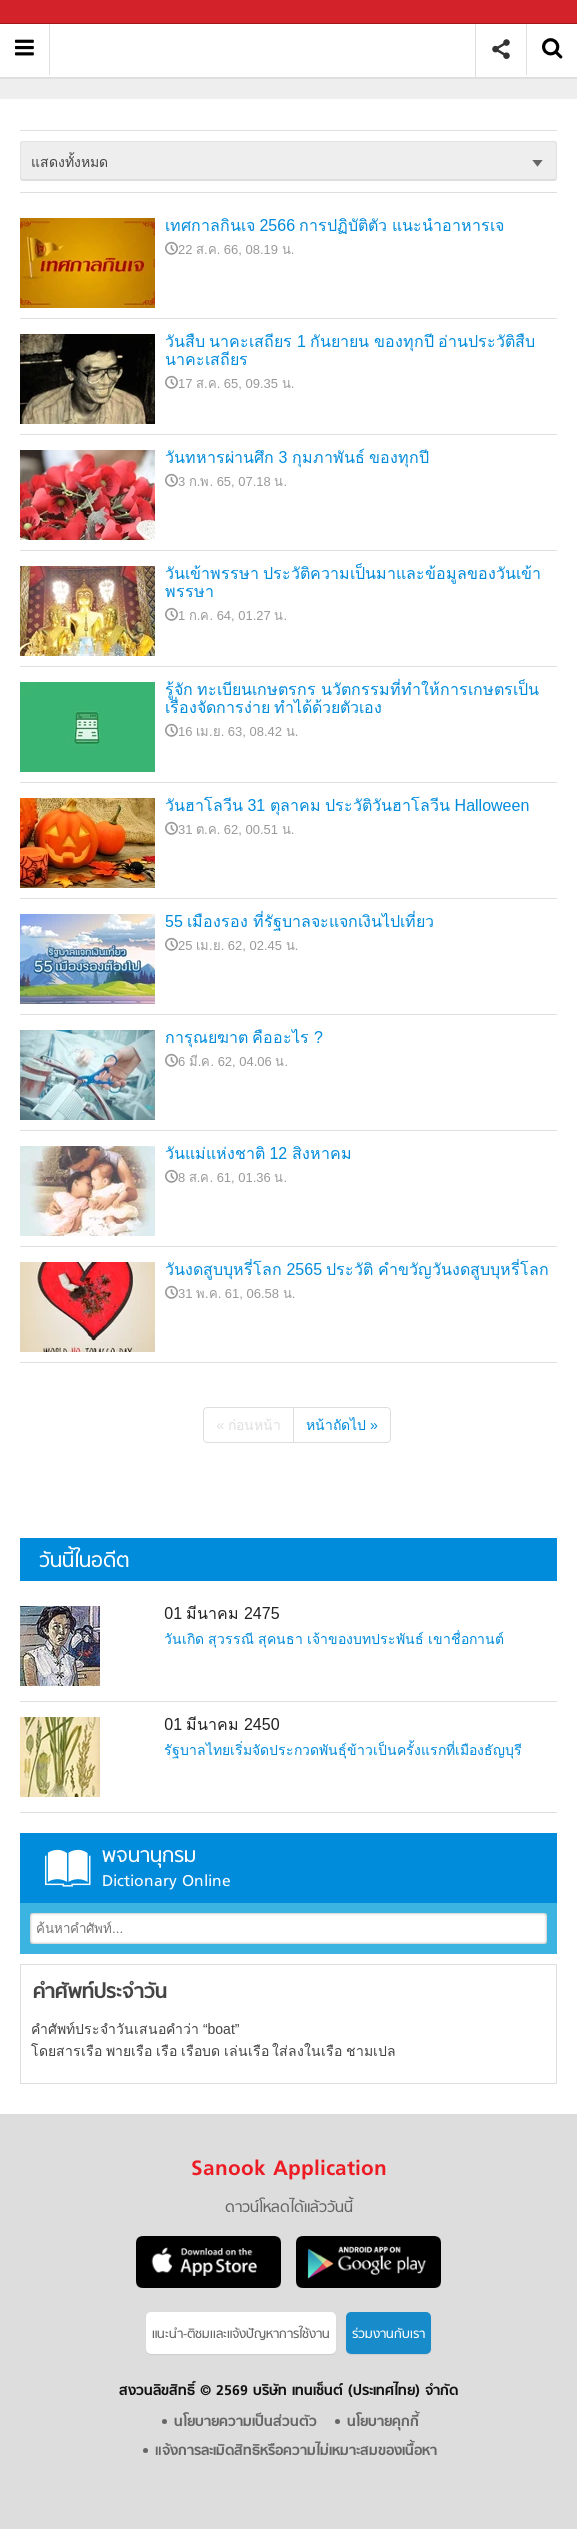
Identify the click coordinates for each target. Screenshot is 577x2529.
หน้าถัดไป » (342, 1425)
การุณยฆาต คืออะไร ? (244, 1037)
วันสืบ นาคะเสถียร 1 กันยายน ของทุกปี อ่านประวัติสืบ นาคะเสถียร (350, 350)
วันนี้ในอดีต (84, 1561)
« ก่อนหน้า (248, 1425)
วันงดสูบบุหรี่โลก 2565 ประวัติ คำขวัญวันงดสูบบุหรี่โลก (357, 1269)
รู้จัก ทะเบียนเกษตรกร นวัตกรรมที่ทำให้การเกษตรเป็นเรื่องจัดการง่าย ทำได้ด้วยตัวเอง (352, 698)
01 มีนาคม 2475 (221, 1613)
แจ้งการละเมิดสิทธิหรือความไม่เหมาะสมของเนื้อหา (296, 2451)
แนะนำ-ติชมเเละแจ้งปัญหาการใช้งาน (241, 2334)
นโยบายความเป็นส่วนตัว (245, 2422)
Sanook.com (60, 12)
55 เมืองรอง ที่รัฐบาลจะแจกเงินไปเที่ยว (299, 921)
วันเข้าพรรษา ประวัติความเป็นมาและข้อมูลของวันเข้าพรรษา (353, 582)
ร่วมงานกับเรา (388, 2334)
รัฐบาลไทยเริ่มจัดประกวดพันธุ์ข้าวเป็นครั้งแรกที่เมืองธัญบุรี (343, 1750)
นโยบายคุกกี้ (383, 2422)
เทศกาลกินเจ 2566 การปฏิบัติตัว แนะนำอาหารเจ (334, 225)
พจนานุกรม (289, 1867)
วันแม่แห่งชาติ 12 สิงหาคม (258, 1153)
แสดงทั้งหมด (69, 162)
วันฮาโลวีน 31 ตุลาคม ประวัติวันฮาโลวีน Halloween (347, 805)
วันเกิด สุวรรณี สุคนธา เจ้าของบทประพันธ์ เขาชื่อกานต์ (334, 1639)
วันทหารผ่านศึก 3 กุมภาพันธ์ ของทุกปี (297, 457)
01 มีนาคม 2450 (221, 1724)
